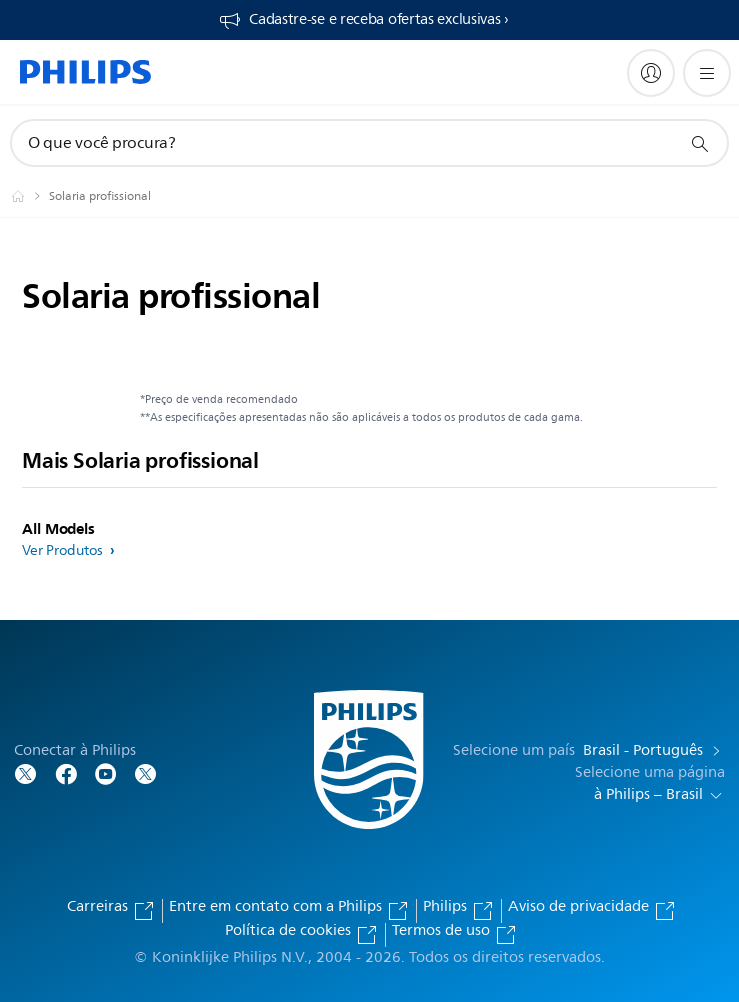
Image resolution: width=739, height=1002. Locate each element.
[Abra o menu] (707, 73)
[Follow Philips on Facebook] (66, 772)
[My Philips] (651, 73)
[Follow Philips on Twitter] (26, 772)
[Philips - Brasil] (30, 196)
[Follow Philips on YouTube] (106, 772)
